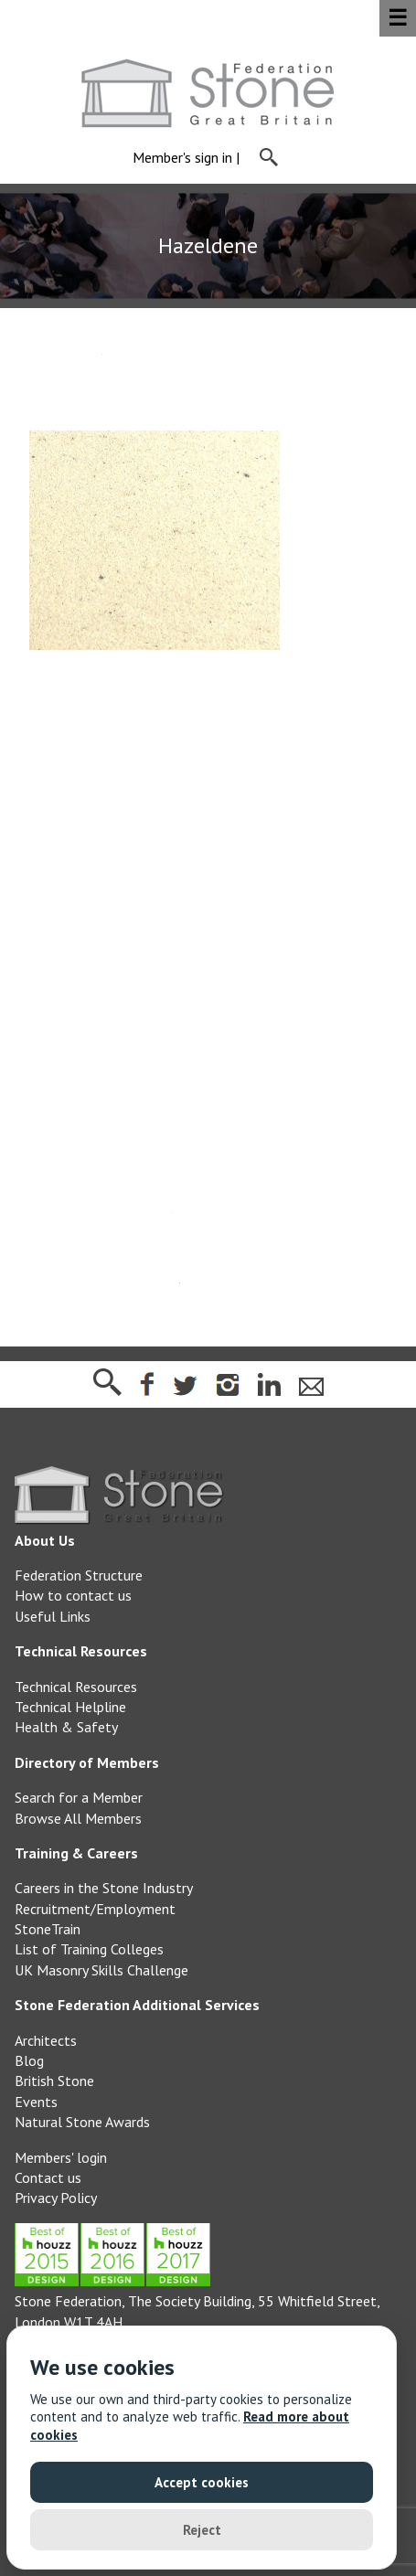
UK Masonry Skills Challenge (101, 1970)
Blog (29, 2060)
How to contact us (73, 1595)
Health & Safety (66, 1727)
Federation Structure (79, 1575)
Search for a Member (79, 1797)
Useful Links (53, 1616)
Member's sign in (182, 158)
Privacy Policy (56, 2197)
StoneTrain (47, 1929)
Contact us (48, 2177)
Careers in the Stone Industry (104, 1888)
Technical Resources (76, 1686)
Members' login (61, 2157)
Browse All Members (78, 1818)
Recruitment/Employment (95, 1909)
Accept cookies (202, 2482)
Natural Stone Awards (82, 2122)
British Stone (54, 2080)
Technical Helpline (70, 1707)
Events (36, 2101)
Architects (46, 2040)
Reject (202, 2530)
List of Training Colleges (89, 1949)
